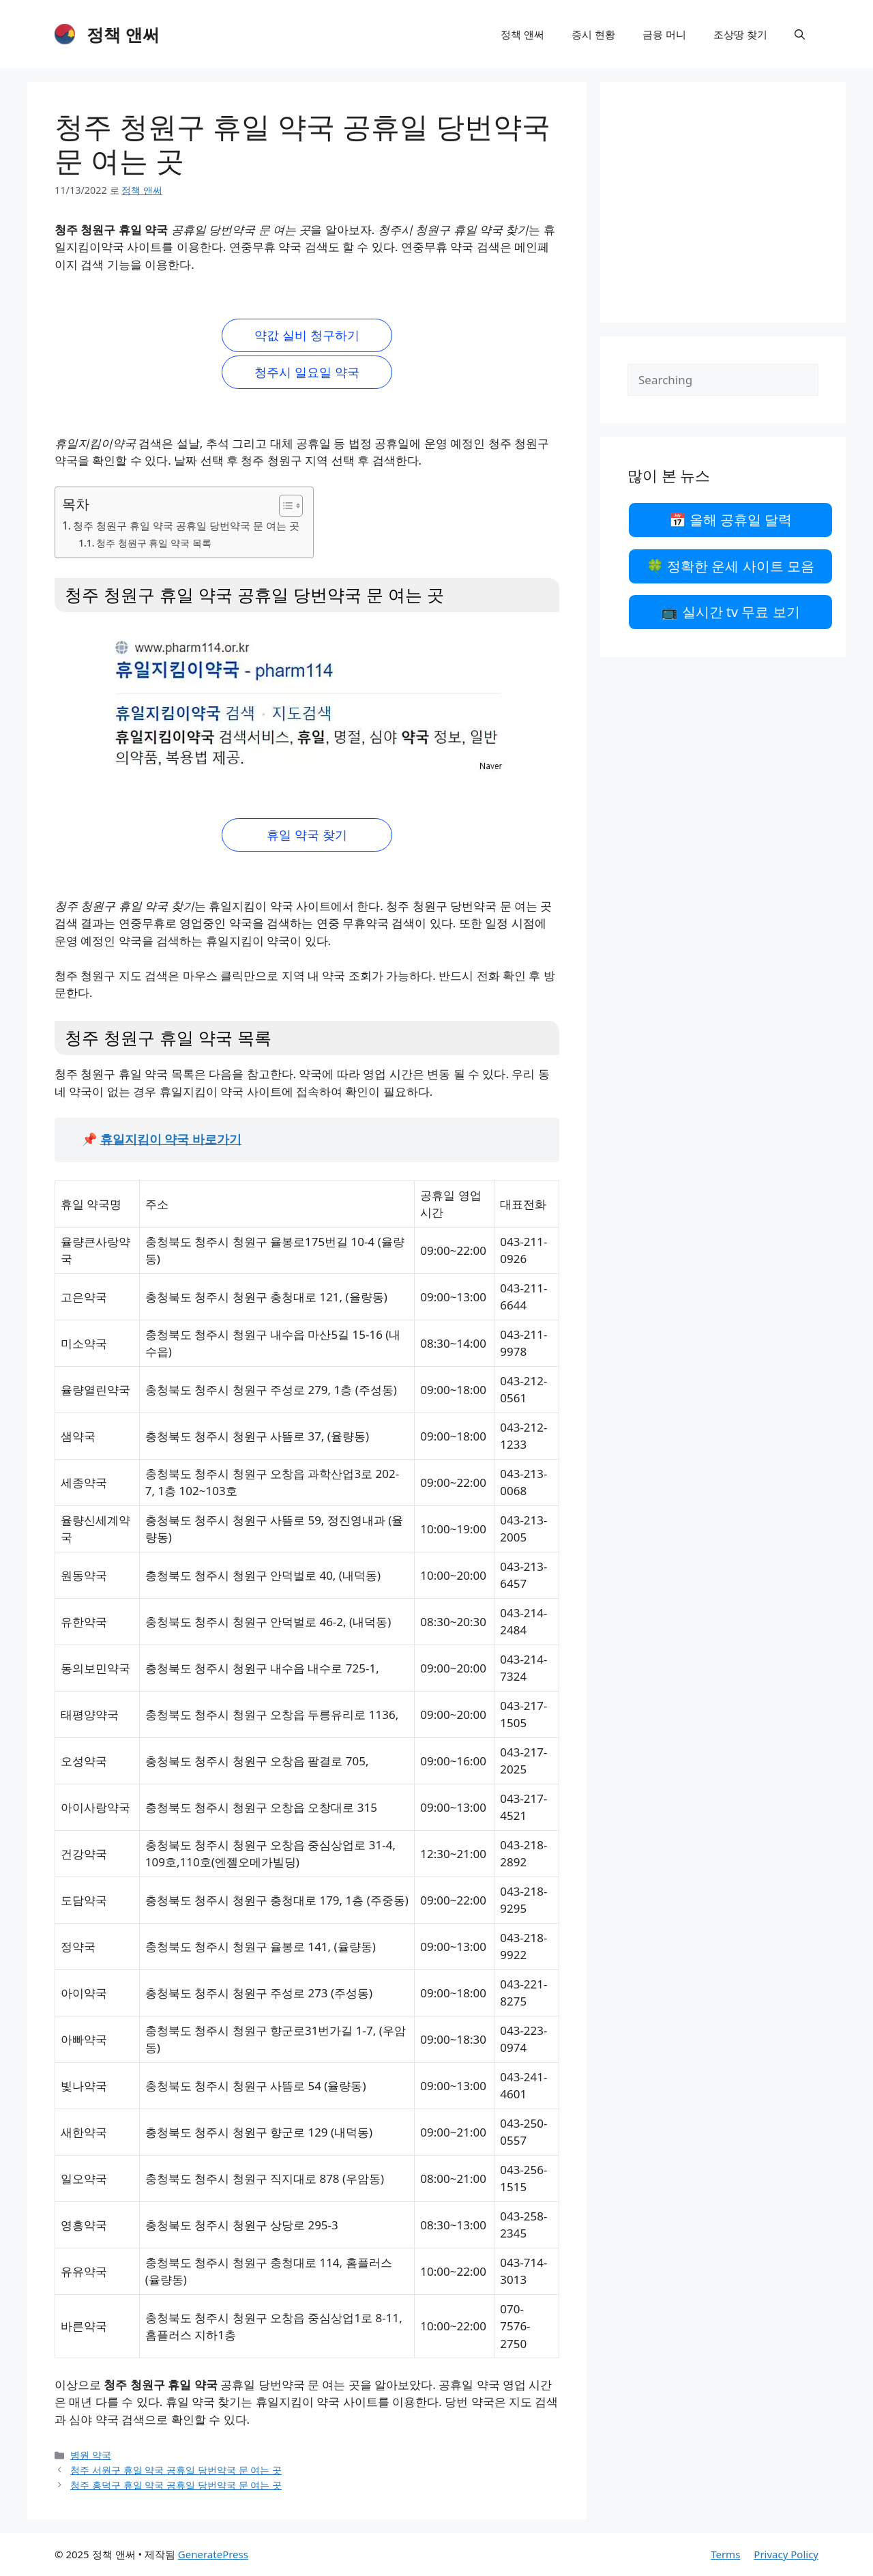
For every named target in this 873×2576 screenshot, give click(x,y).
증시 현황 (593, 34)
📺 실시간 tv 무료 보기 (730, 612)
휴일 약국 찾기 (306, 834)
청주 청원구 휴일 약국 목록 (153, 542)
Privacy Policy (786, 2554)
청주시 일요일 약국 (306, 372)
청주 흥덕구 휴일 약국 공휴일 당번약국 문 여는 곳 (176, 2484)
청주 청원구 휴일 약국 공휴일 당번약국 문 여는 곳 (186, 525)
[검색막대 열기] (799, 34)
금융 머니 (664, 34)
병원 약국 (90, 2454)
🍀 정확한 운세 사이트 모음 (730, 566)
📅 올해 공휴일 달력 (731, 519)
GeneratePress (213, 2554)
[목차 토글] (284, 505)
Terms (725, 2554)
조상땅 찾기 (740, 34)
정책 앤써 (123, 34)
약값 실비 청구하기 (306, 335)
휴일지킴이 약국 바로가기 (170, 1139)
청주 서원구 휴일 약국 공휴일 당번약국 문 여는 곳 (176, 2469)
